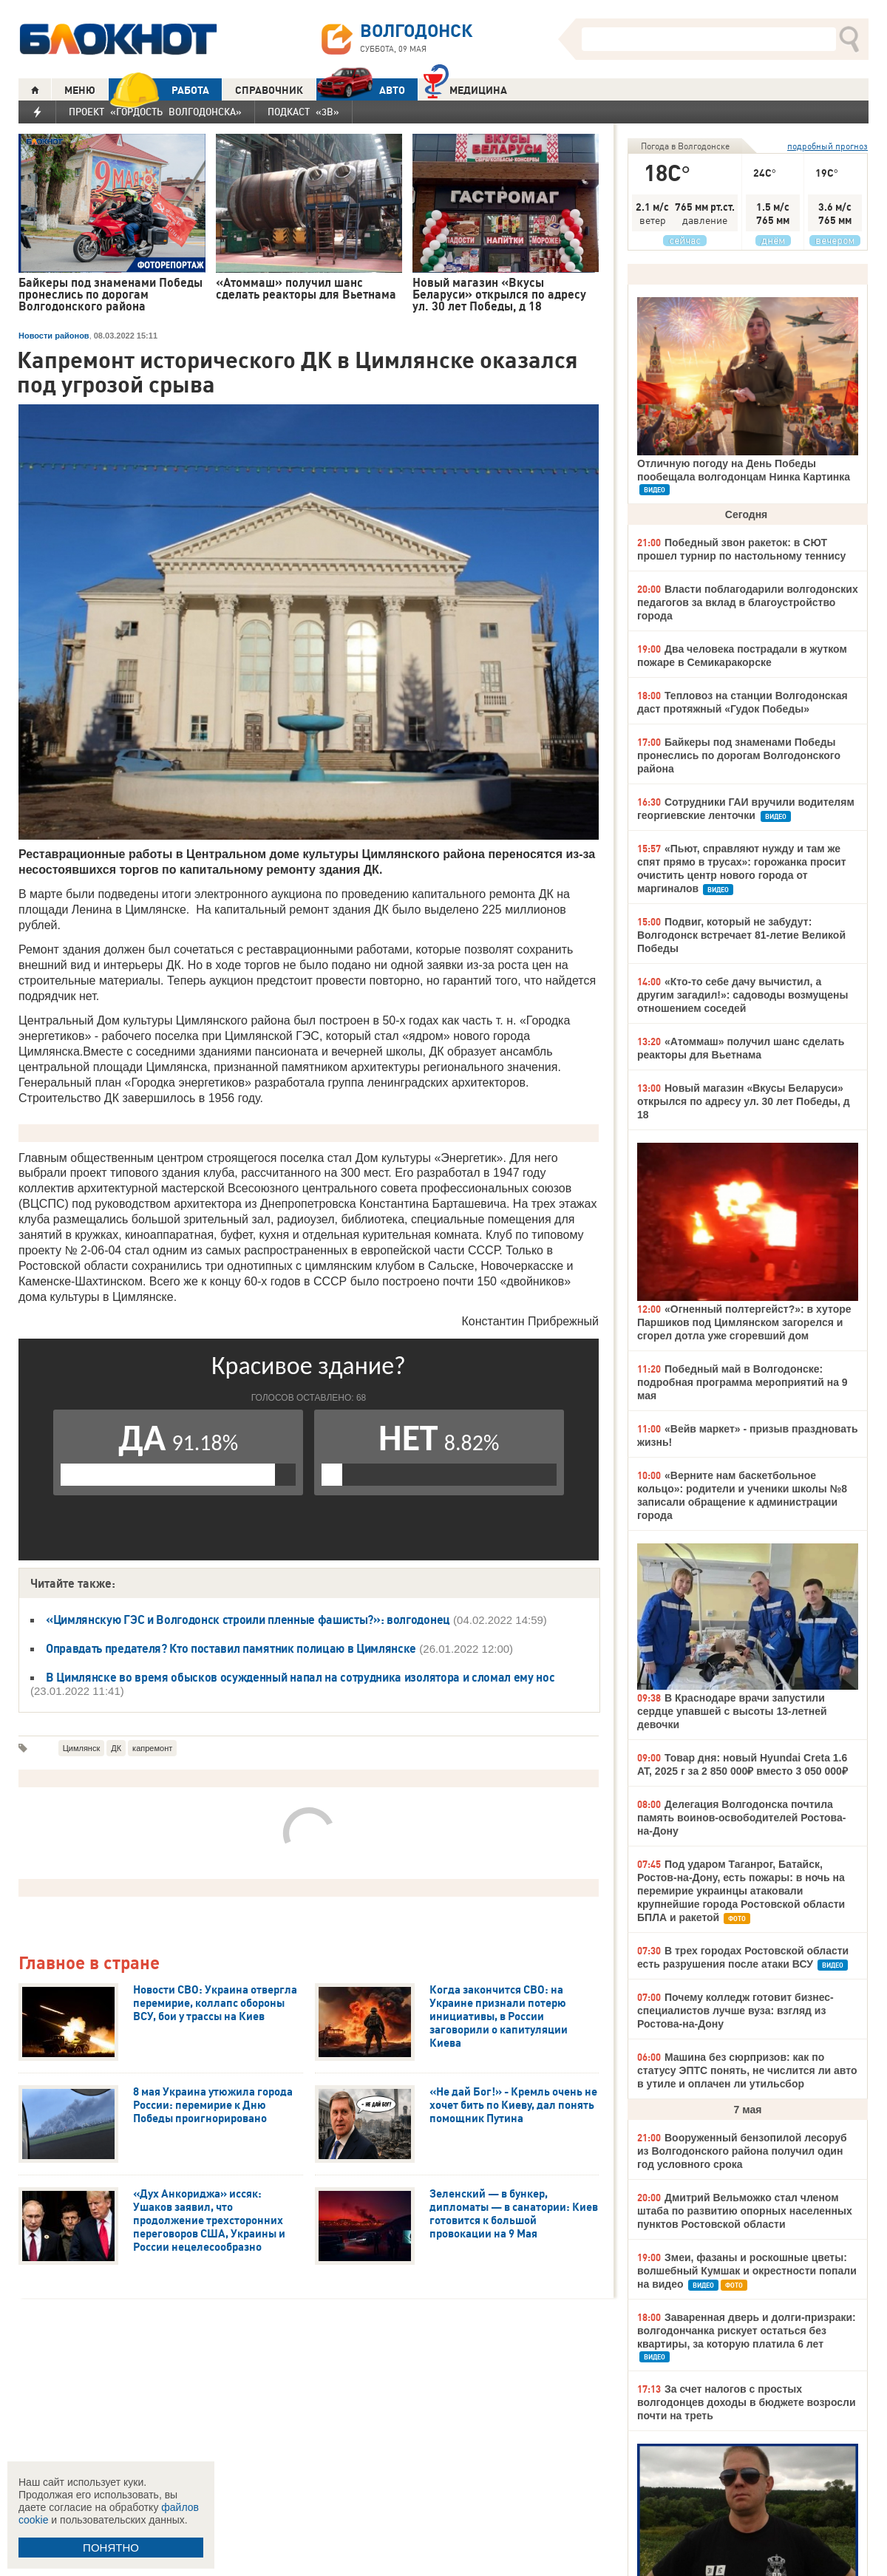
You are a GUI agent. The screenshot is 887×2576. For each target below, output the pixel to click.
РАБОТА (159, 89)
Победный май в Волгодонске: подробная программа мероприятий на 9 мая (742, 1382)
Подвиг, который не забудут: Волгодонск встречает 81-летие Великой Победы (741, 935)
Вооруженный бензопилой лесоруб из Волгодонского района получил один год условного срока (742, 2151)
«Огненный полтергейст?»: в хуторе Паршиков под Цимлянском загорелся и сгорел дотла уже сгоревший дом (744, 1322)
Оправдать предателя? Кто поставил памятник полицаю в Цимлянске (231, 1648)
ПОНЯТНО (111, 2547)
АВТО (360, 89)
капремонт (152, 1748)
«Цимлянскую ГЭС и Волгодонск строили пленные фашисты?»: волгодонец (248, 1619)
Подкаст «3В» (303, 112)
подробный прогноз (827, 146)
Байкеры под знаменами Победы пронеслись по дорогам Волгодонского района (738, 755)
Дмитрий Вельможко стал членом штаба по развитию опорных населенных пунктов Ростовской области (744, 2211)
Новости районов (53, 335)
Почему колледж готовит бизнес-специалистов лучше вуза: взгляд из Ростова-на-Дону (735, 2010)
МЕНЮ (79, 90)
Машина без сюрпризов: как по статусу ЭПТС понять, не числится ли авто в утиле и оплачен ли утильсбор (747, 2070)
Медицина (465, 88)
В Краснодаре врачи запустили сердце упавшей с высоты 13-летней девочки (732, 1711)
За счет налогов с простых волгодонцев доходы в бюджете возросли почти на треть (746, 2402)
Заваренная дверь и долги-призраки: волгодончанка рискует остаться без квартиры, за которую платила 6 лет (746, 2330)
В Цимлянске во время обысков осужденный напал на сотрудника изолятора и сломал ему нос (300, 1677)
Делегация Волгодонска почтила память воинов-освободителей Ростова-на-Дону (741, 1817)
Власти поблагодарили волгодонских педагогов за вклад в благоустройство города (747, 602)
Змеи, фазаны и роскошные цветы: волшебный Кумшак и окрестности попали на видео (747, 2271)
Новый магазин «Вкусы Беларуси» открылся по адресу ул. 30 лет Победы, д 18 (743, 1101)
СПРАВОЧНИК (269, 90)
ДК (116, 1748)
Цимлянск (82, 1748)
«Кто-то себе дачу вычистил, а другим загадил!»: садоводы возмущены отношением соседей (742, 995)
